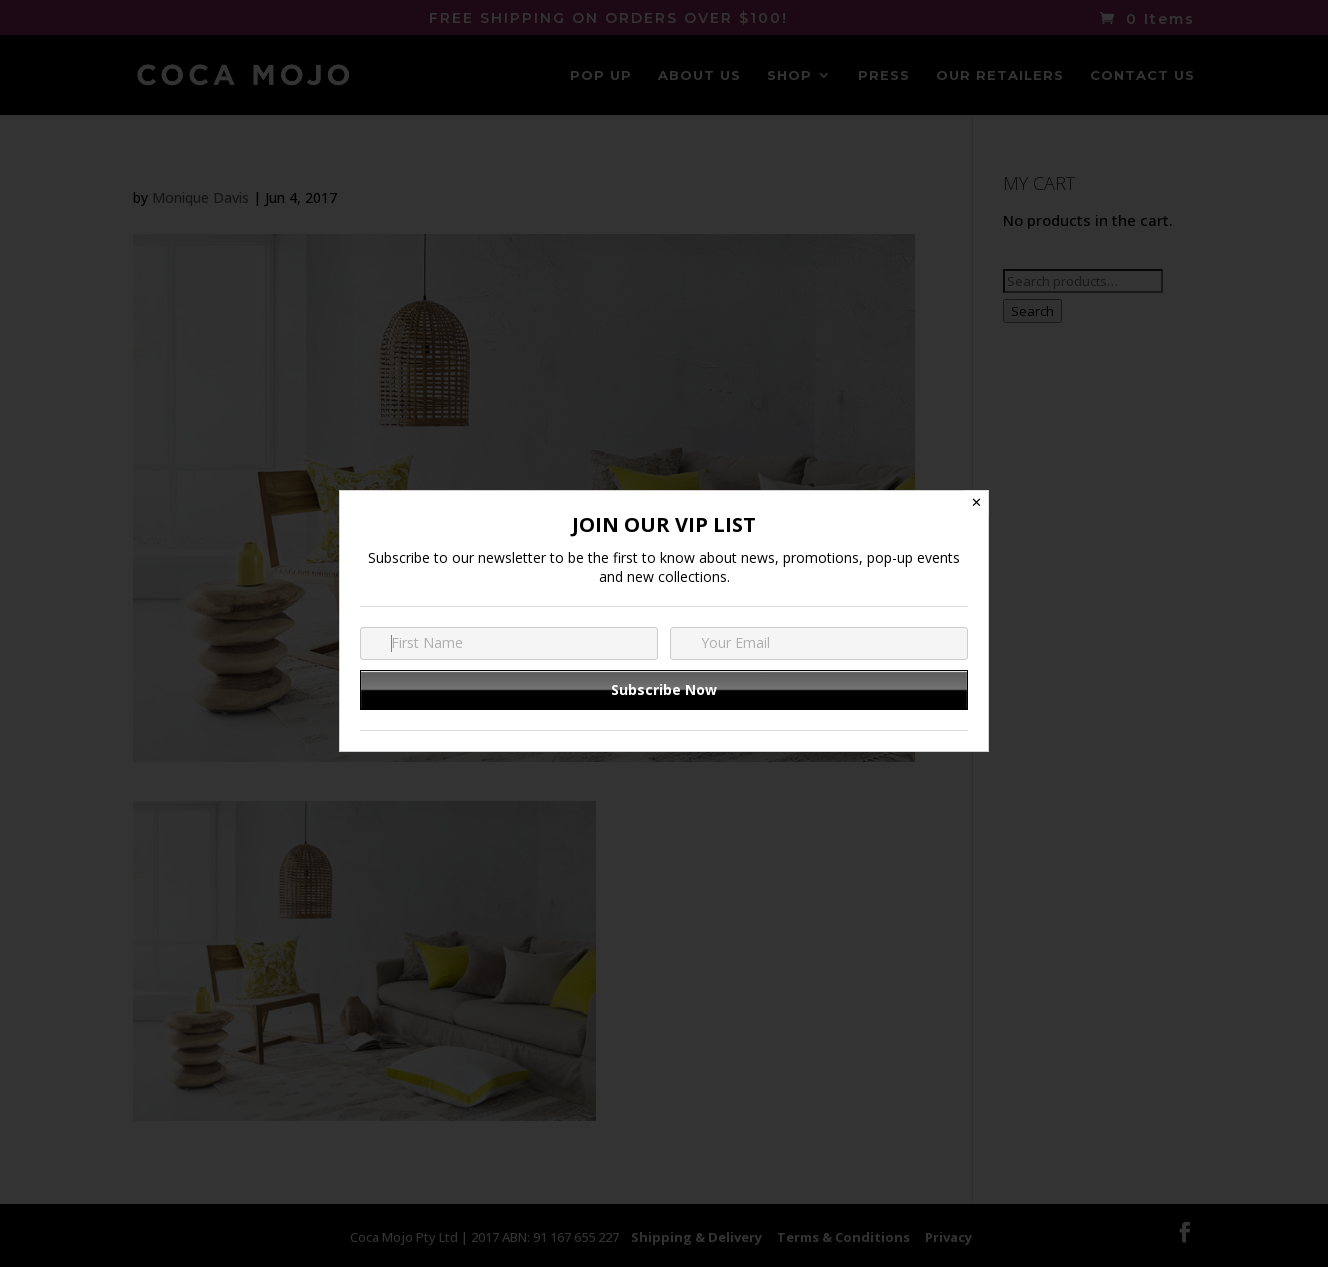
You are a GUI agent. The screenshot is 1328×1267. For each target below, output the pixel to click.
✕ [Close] (976, 502)
